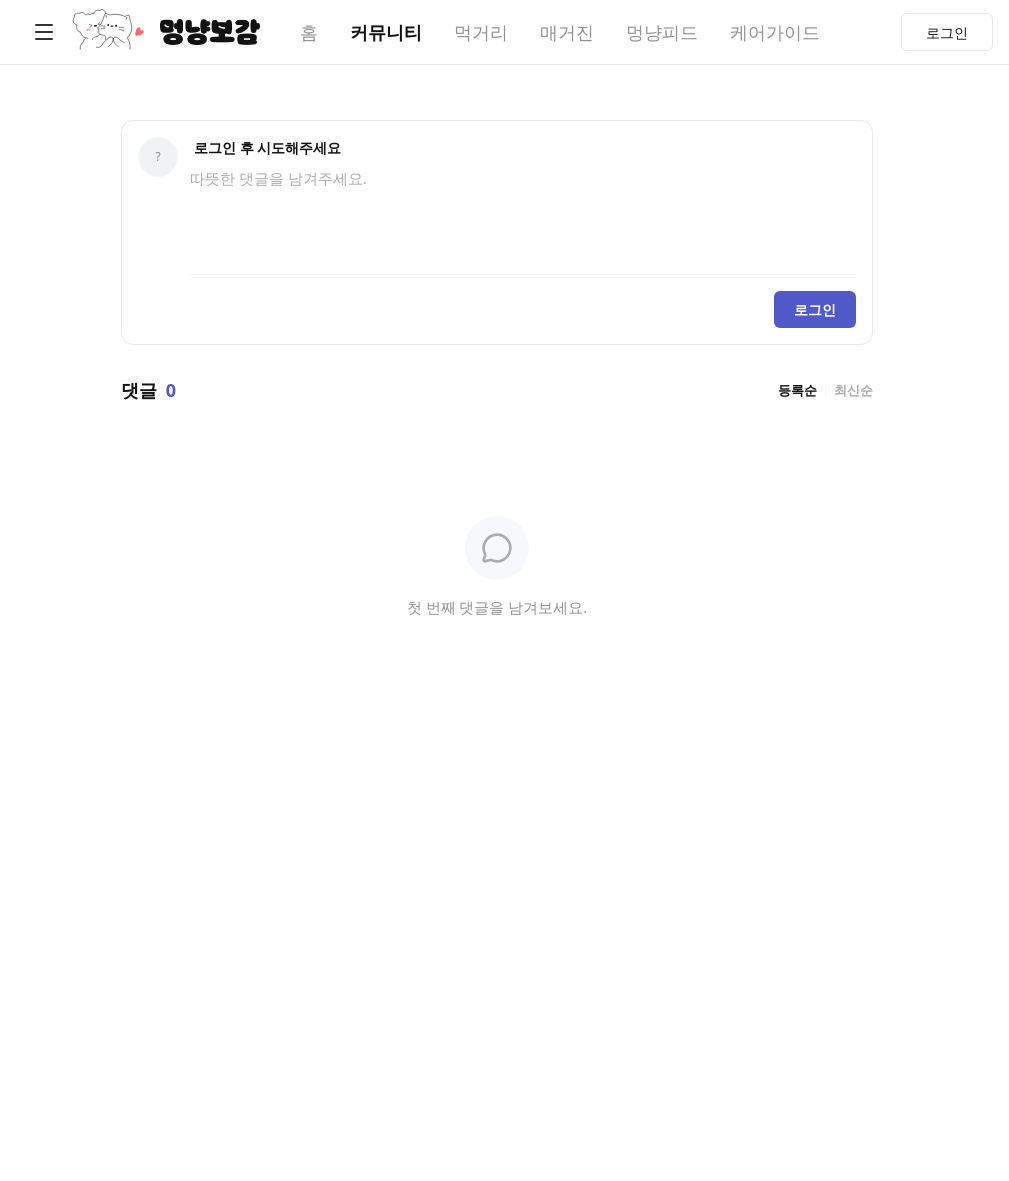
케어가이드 (775, 32)
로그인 (815, 309)
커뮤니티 (386, 32)
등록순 (797, 390)
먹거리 (481, 32)
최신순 (853, 390)
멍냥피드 (662, 32)
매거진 (567, 32)
